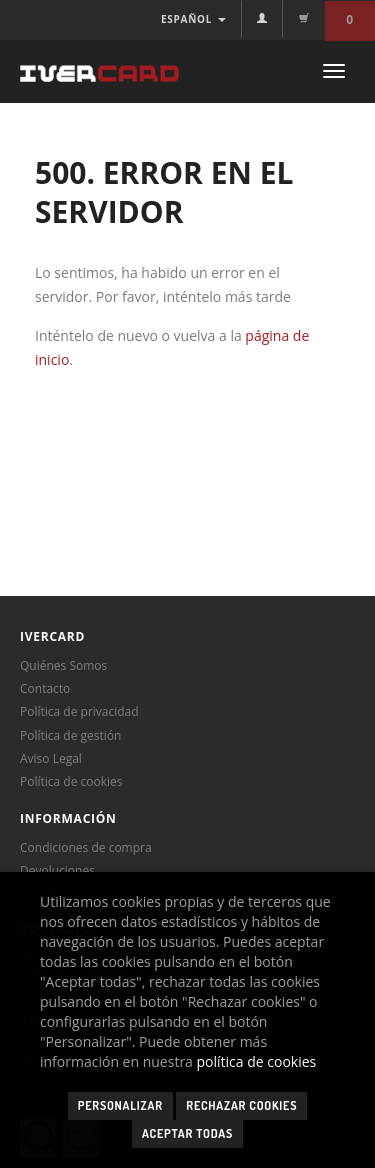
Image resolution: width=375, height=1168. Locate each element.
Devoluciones (57, 870)
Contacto (45, 688)
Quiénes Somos (63, 665)
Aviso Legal (51, 758)
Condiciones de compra (86, 847)
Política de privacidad (79, 711)
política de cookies (257, 1061)
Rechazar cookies (241, 1105)
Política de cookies (71, 781)
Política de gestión (70, 735)
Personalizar (120, 1105)
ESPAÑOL (193, 19)
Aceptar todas (187, 1133)
